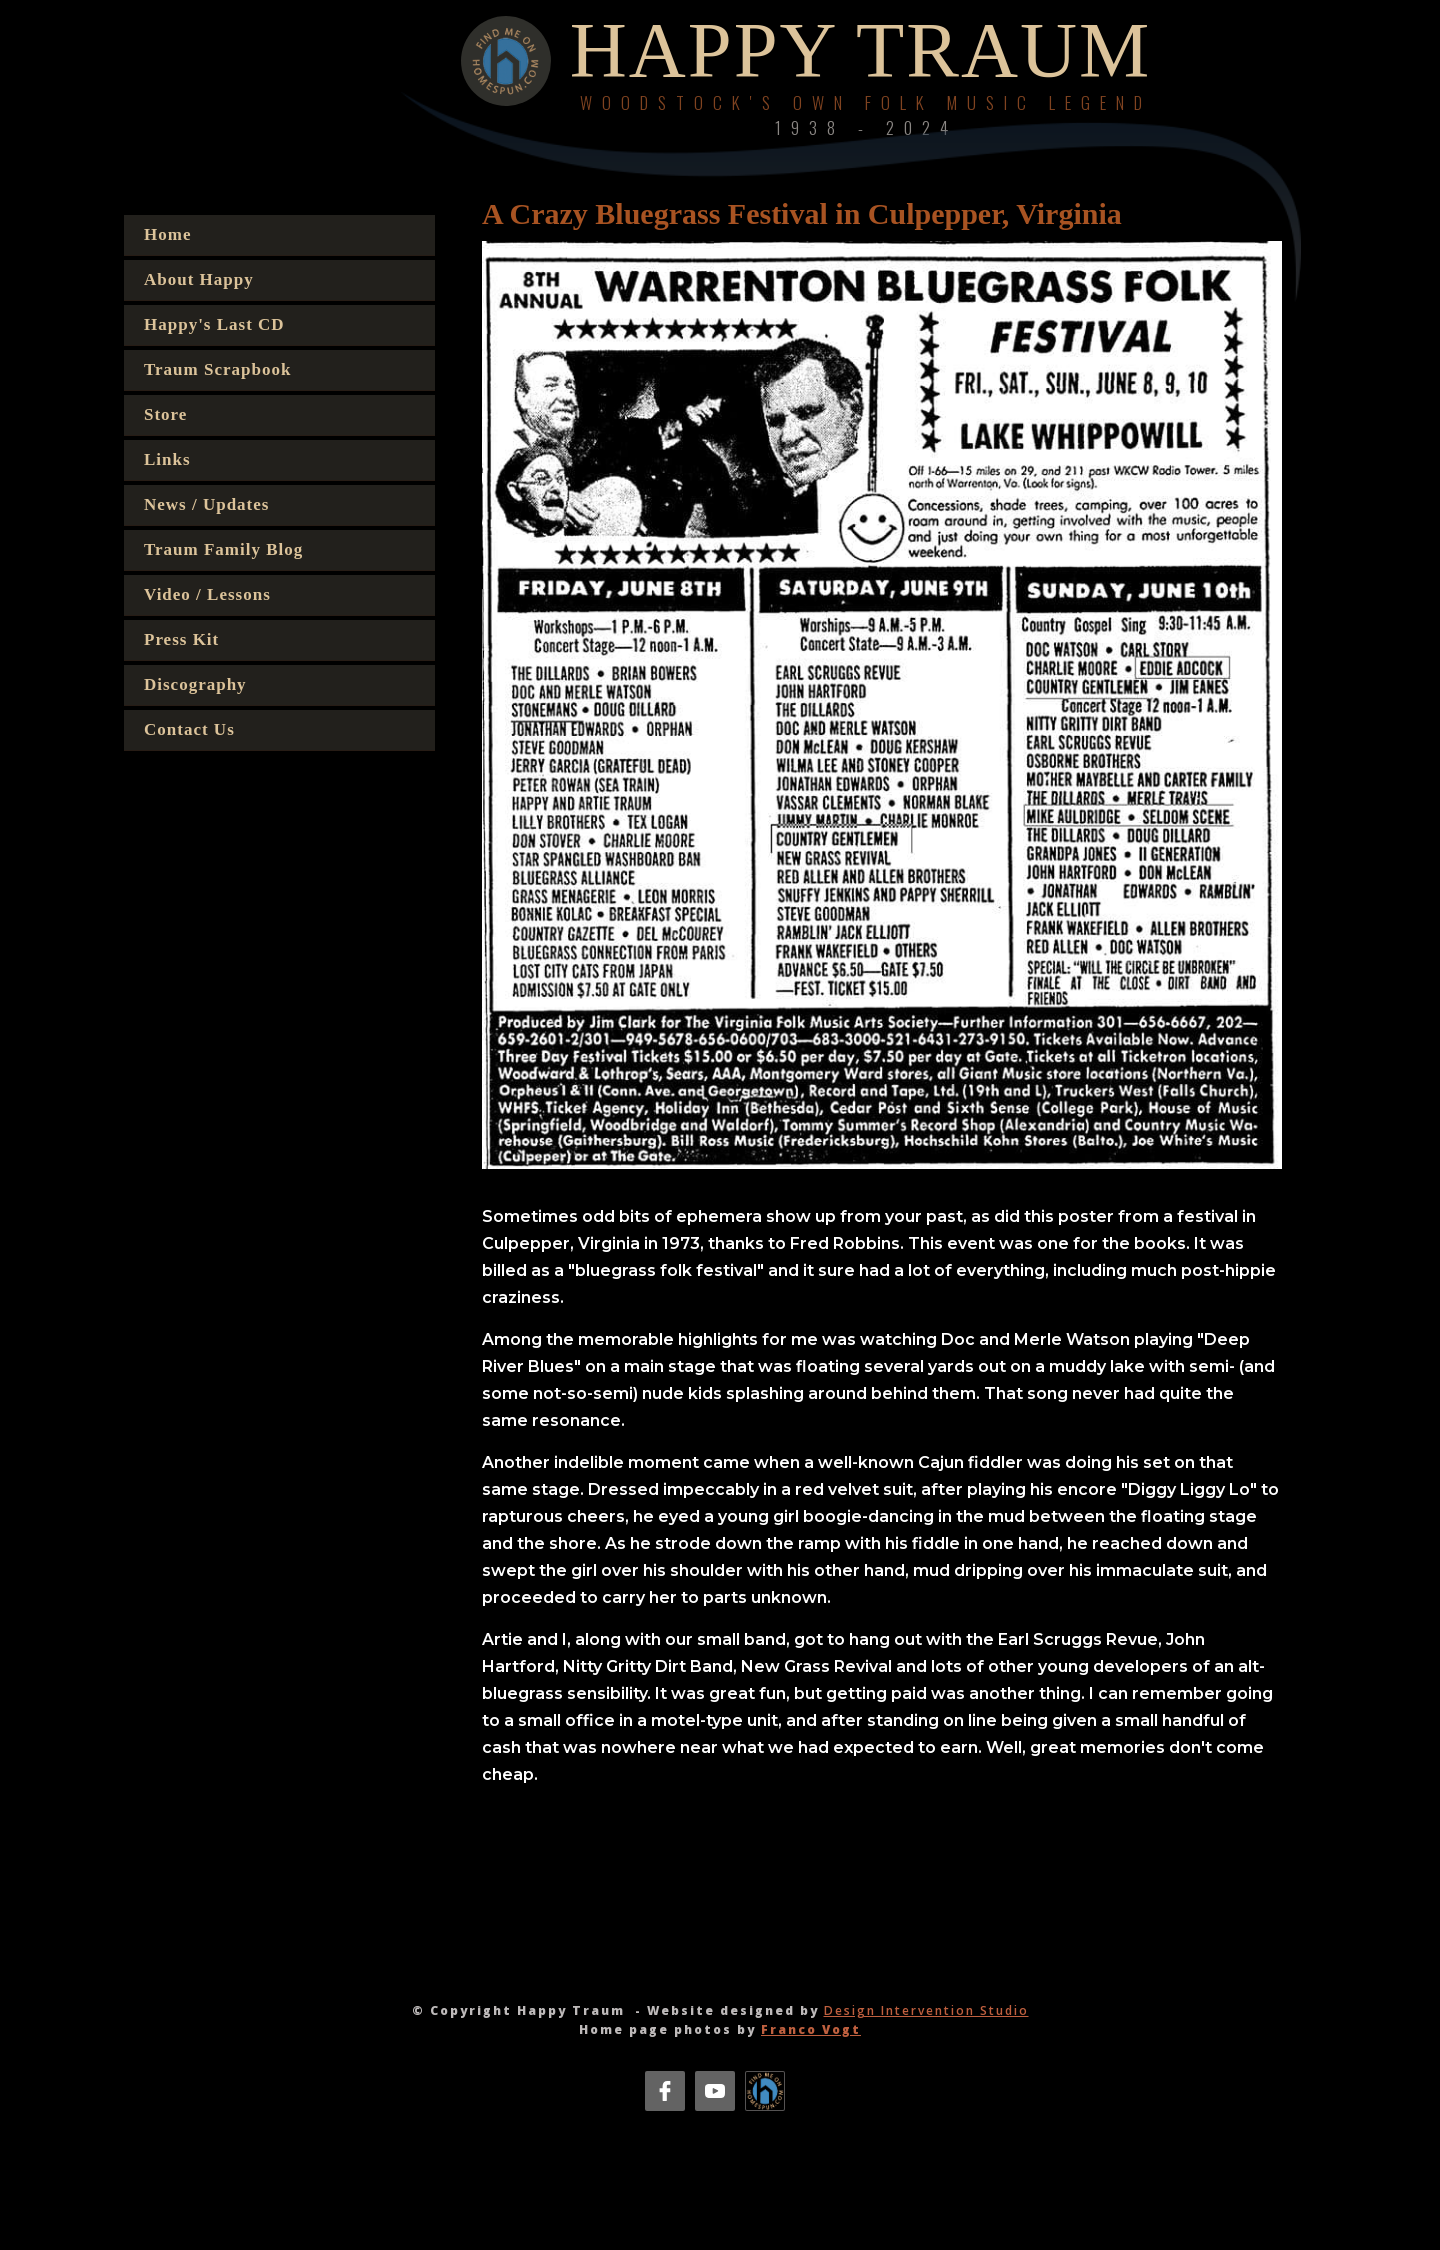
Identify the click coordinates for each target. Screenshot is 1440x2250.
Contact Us (189, 729)
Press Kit (181, 639)
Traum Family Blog (223, 549)
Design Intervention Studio (926, 2010)
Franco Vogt (811, 2029)
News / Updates (206, 504)
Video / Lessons (207, 594)
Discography (195, 684)
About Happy (199, 279)
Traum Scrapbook (217, 369)
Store (165, 414)
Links (167, 459)
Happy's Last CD (214, 324)
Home (167, 234)
